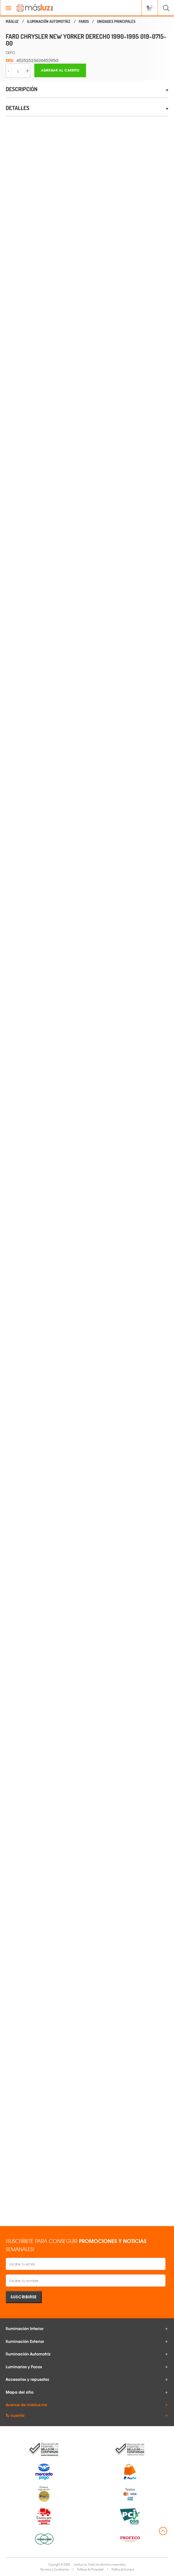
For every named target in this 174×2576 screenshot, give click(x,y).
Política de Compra (123, 2569)
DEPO (10, 52)
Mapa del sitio (19, 2392)
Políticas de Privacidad (90, 2569)
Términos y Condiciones (54, 2569)
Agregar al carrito (60, 70)
